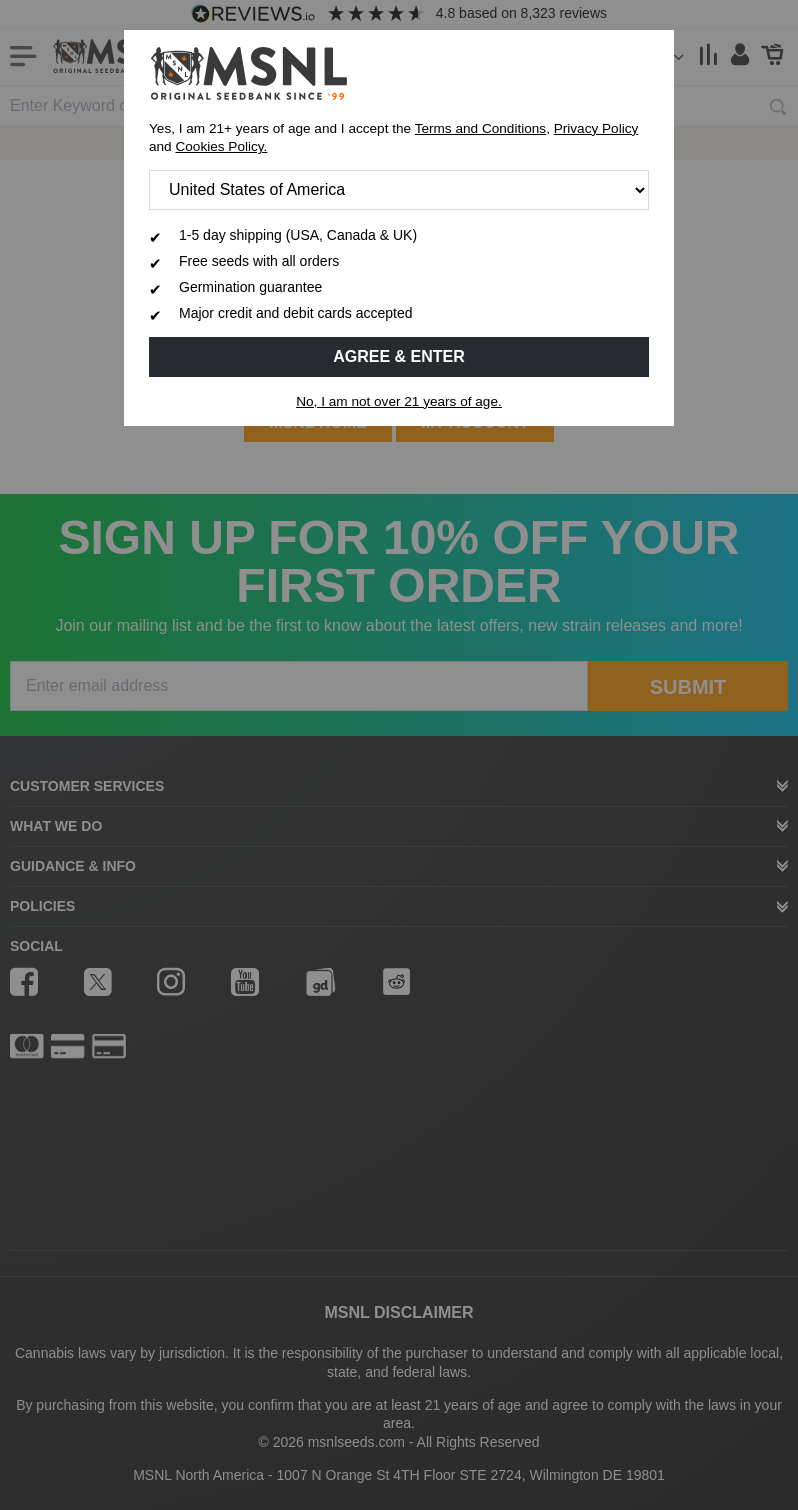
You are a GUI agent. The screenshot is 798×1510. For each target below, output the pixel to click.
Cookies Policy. (221, 146)
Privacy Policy (596, 128)
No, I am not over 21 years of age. (399, 401)
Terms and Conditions (480, 128)
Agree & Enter (399, 356)
